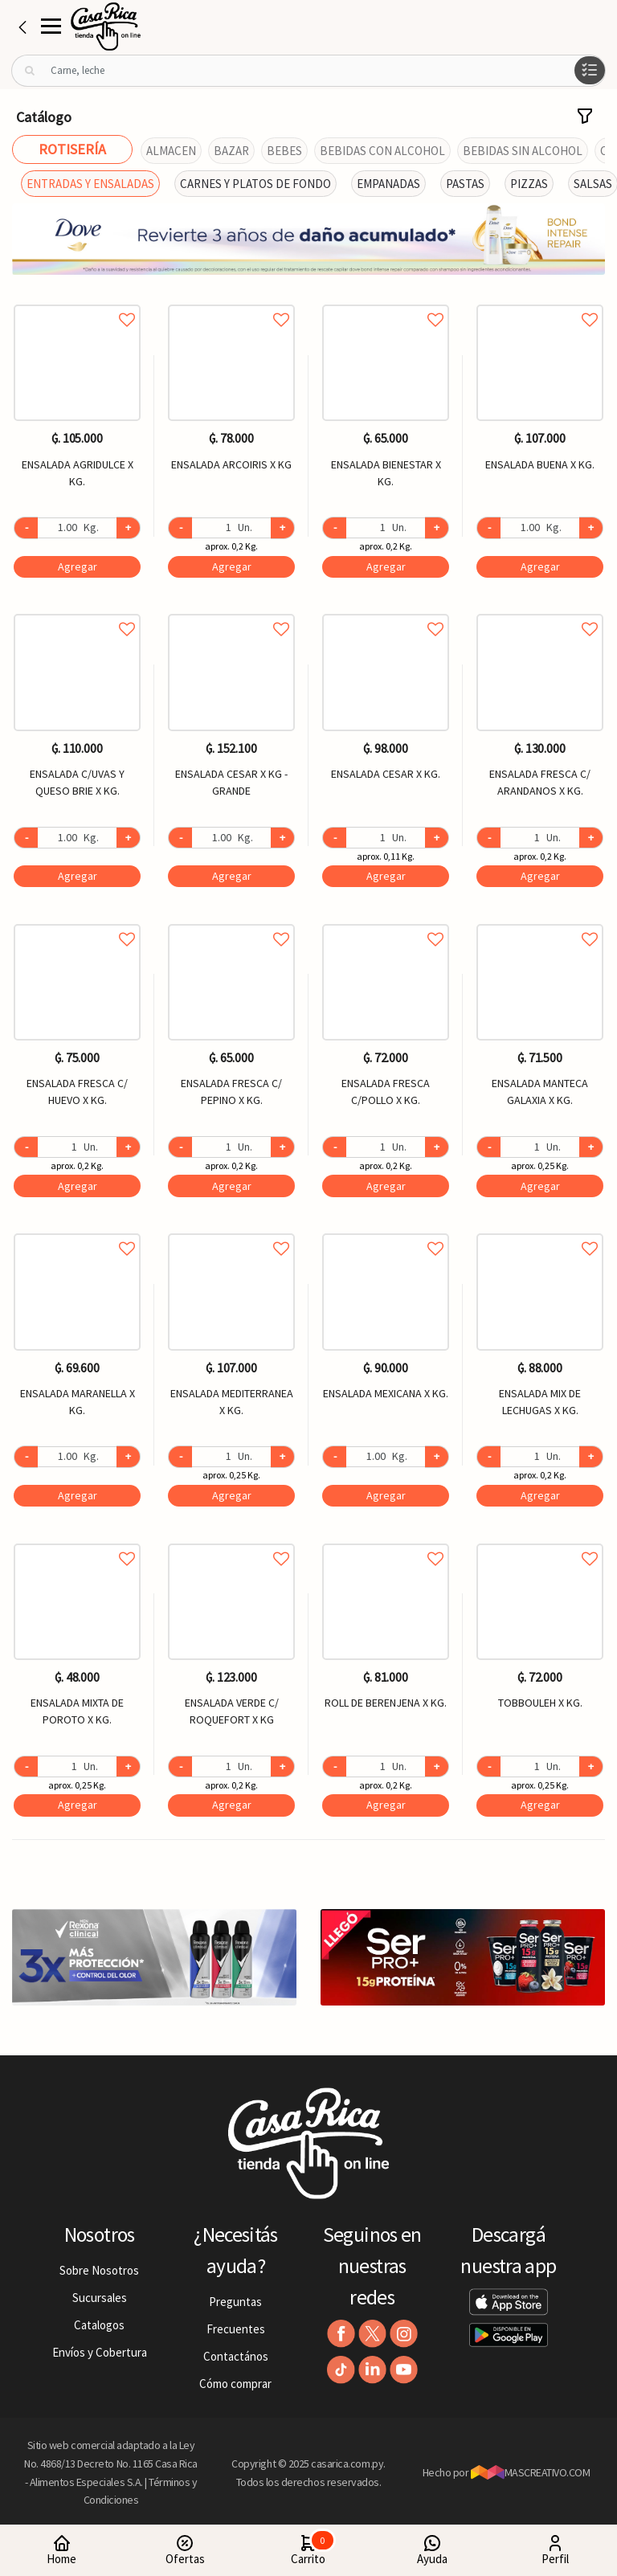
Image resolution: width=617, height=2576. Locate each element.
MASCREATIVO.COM (530, 2472)
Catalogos (99, 2325)
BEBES (284, 150)
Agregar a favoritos (77, 301)
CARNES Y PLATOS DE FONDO (255, 183)
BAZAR (231, 150)
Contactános (235, 2356)
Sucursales (99, 2297)
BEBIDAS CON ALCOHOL (382, 150)
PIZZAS (529, 183)
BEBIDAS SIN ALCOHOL (522, 150)
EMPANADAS (388, 183)
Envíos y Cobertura (99, 2352)
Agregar (77, 566)
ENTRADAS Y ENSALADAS (90, 183)
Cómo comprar (235, 2383)
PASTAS (465, 183)
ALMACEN (171, 150)
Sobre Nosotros (99, 2270)
